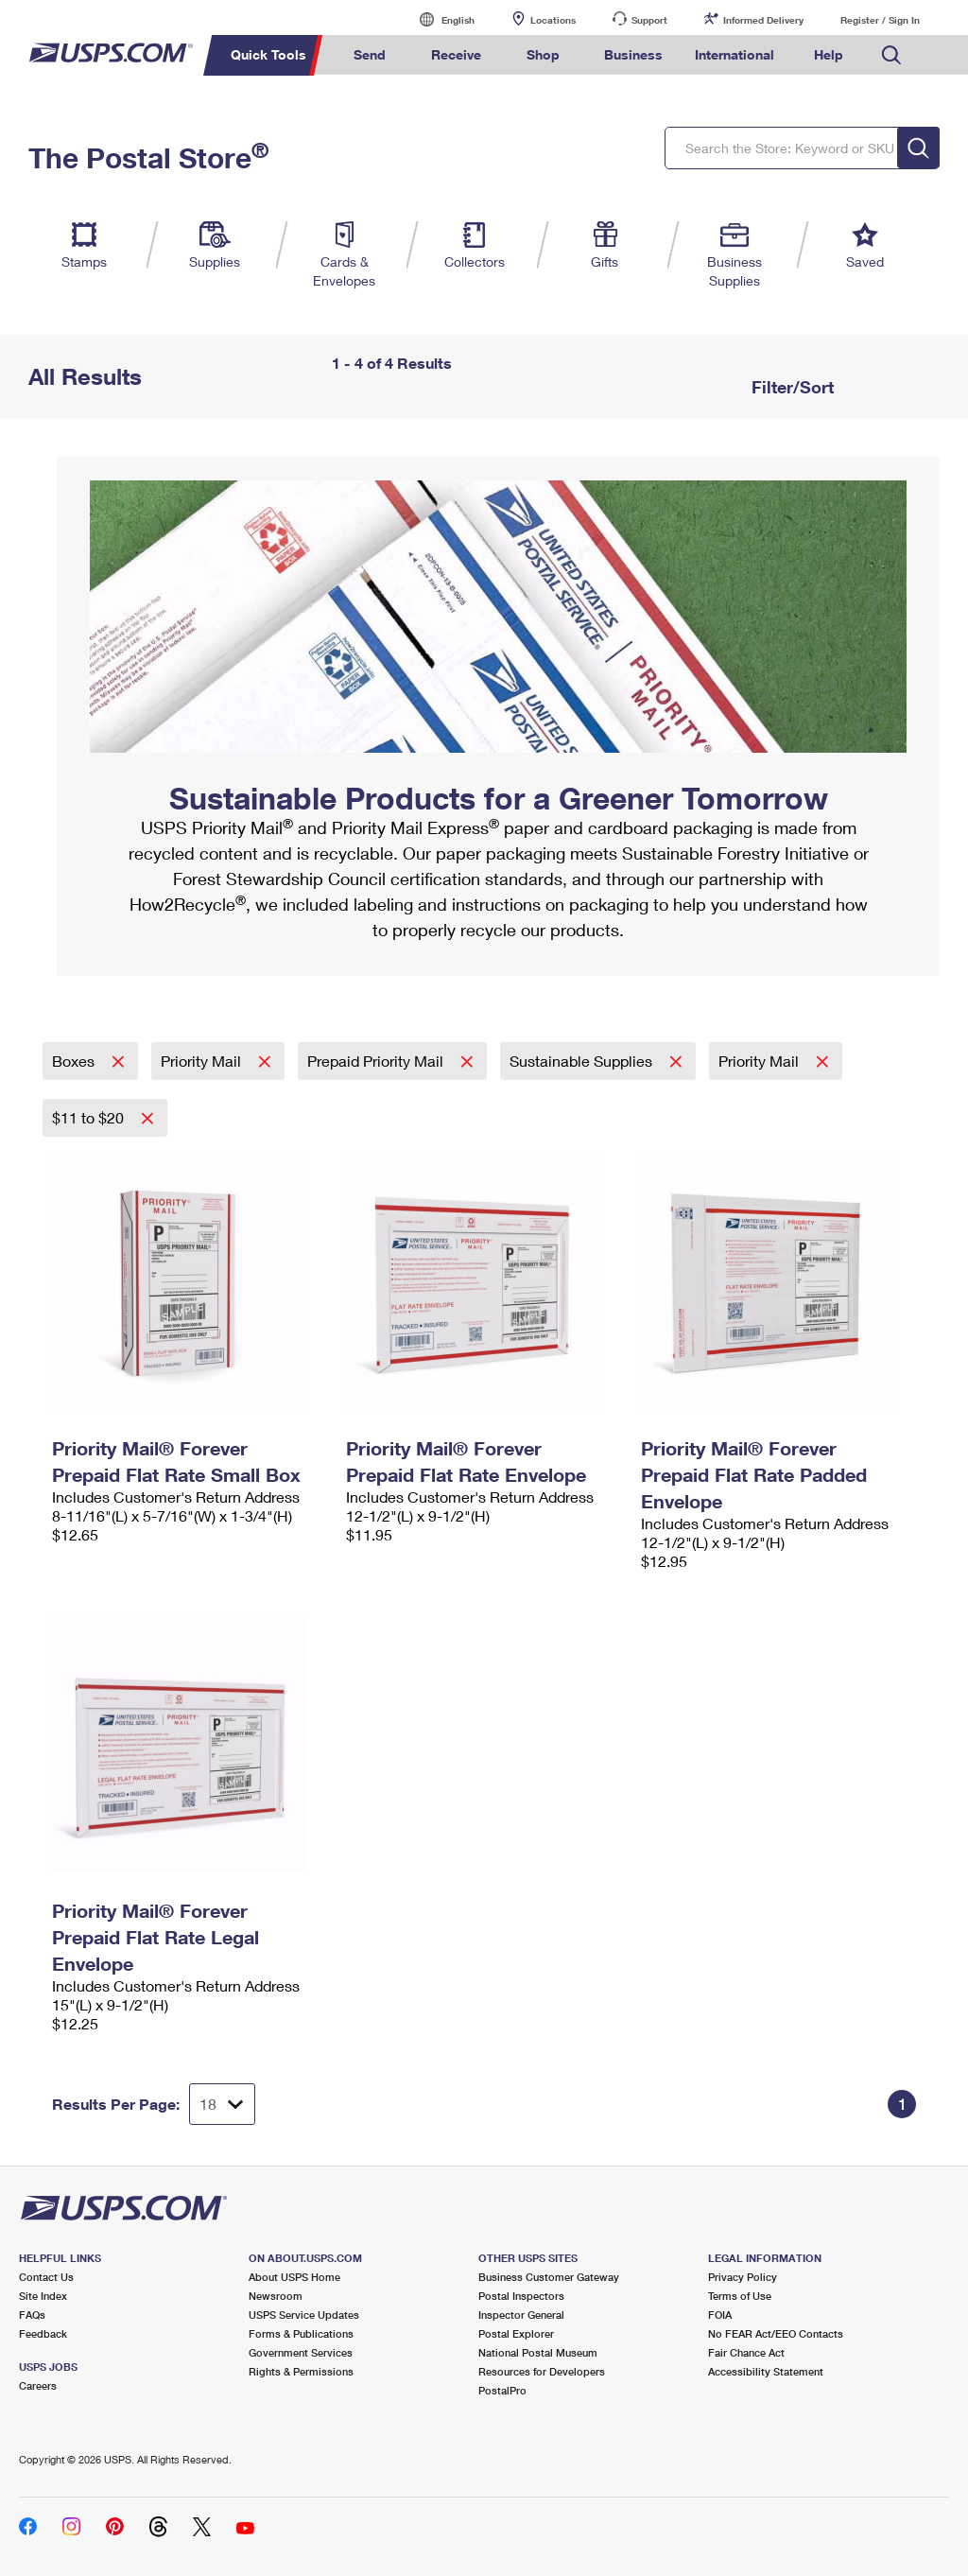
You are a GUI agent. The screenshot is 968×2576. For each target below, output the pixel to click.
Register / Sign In (880, 20)
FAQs (32, 2314)
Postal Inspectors (521, 2295)
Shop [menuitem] (543, 54)
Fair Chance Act (746, 2352)
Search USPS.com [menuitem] (891, 55)
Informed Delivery (763, 20)
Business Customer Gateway (548, 2277)
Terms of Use (739, 2295)
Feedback (43, 2333)
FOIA (720, 2314)
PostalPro (502, 2390)
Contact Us (46, 2277)
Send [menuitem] (370, 54)
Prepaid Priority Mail (377, 1061)
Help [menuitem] (828, 54)
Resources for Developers (541, 2371)
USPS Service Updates (304, 2314)
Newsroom (275, 2295)
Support (649, 20)
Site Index (43, 2295)
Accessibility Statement (765, 2371)
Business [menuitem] (633, 54)
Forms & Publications (301, 2333)
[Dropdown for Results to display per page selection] (222, 2104)
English (439, 19)
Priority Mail (203, 1061)
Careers (38, 2385)
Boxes (75, 1061)
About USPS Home (294, 2277)
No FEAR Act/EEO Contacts (775, 2333)
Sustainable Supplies (583, 1061)
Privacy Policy (742, 2277)
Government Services (301, 2352)
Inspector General (521, 2314)
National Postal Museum (537, 2352)
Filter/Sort (790, 386)
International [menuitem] (734, 54)
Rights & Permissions (301, 2371)
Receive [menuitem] (456, 54)
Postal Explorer (516, 2333)
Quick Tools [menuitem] (268, 54)
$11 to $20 (90, 1117)
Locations (553, 20)
